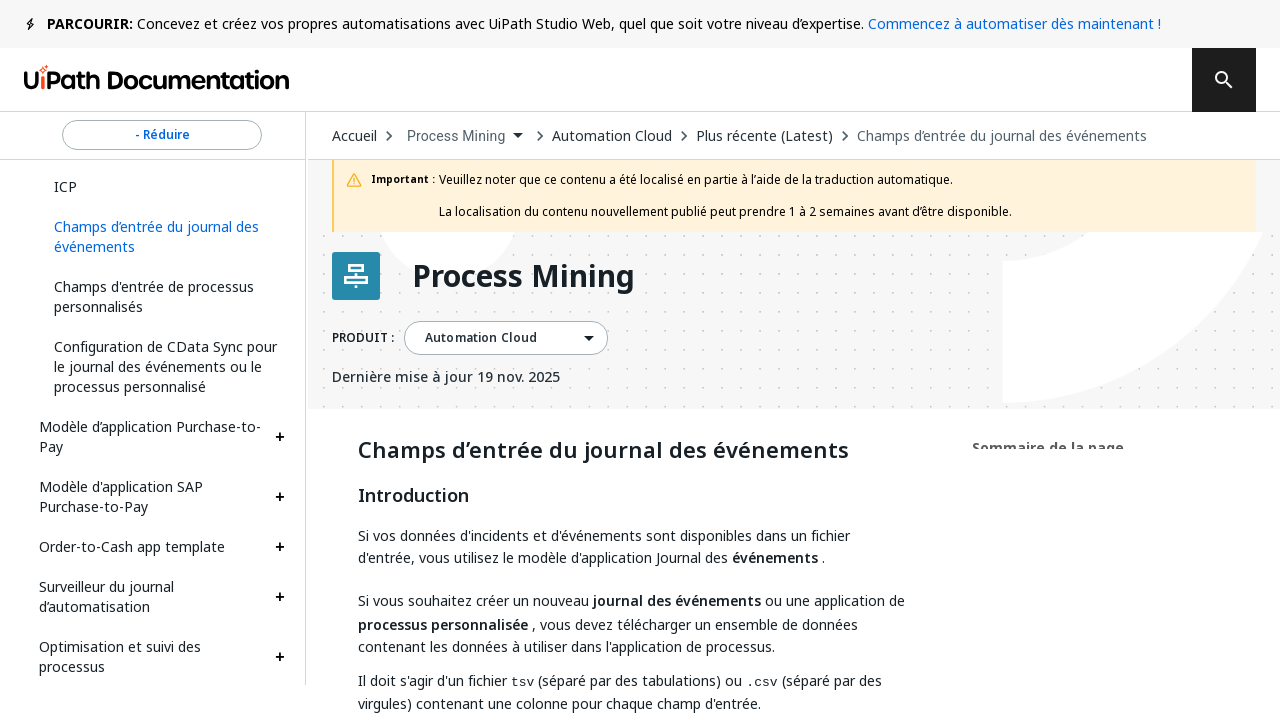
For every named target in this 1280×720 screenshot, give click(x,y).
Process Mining (523, 276)
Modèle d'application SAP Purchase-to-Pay (121, 496)
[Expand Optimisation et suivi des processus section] (280, 657)
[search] (1224, 80)
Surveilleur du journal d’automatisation (106, 596)
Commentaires (693, 80)
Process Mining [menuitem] (456, 136)
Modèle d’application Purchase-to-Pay (150, 436)
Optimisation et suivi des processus (120, 656)
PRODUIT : (363, 338)
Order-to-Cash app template (132, 546)
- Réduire (162, 135)
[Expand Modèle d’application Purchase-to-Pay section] (280, 437)
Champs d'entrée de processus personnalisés (154, 296)
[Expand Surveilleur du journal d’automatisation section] (280, 597)
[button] (162, 237)
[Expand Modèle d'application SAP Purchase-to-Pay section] (280, 497)
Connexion (992, 80)
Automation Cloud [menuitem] (481, 338)
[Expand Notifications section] (280, 707)
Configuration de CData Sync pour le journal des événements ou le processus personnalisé (165, 366)
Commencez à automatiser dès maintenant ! (1014, 23)
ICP (65, 186)
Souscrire (854, 80)
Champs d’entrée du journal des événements (1002, 136)
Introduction (413, 496)
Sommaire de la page (1048, 447)
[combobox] (464, 136)
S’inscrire (1114, 80)
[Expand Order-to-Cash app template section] (280, 547)
